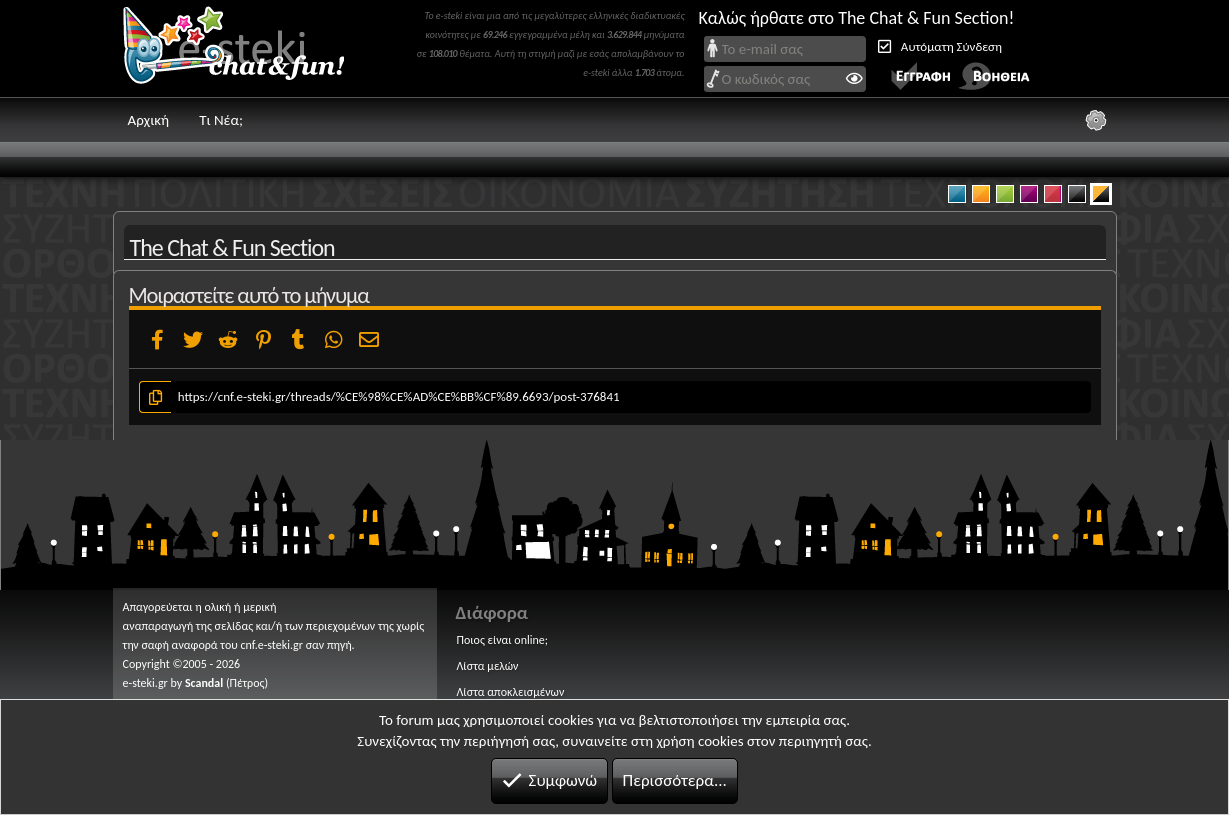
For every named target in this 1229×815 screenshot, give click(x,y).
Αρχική (149, 120)
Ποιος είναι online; (502, 640)
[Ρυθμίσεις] (1096, 120)
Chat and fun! (248, 48)
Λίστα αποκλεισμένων (511, 692)
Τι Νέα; (221, 120)
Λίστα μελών (488, 666)
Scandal (204, 683)
